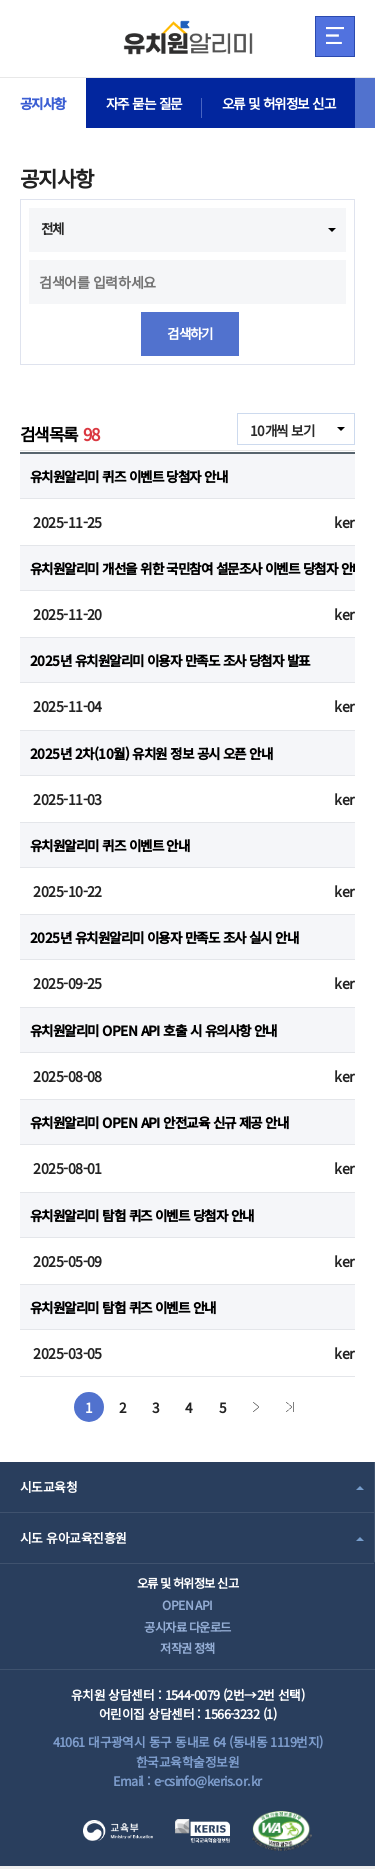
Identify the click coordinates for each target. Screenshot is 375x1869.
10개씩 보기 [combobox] (280, 430)
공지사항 (45, 103)
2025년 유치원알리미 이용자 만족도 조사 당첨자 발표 (179, 661)
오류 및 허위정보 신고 (292, 103)
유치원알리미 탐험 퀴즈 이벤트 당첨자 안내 (150, 1215)
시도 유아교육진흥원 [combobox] (73, 1538)
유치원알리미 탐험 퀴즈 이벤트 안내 (130, 1308)
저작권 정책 (187, 1650)
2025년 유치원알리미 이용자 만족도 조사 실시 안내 (173, 938)
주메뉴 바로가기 (0, 0)
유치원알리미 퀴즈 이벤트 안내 (116, 846)
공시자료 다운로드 (187, 1628)
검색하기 (190, 334)
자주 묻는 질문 (151, 103)
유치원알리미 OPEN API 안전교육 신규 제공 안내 (168, 1123)
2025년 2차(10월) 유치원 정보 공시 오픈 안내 (158, 753)
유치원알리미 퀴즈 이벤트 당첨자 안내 (136, 476)
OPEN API (187, 1605)
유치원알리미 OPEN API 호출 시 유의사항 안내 (161, 1030)
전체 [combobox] (53, 228)
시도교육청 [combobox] (48, 1487)
